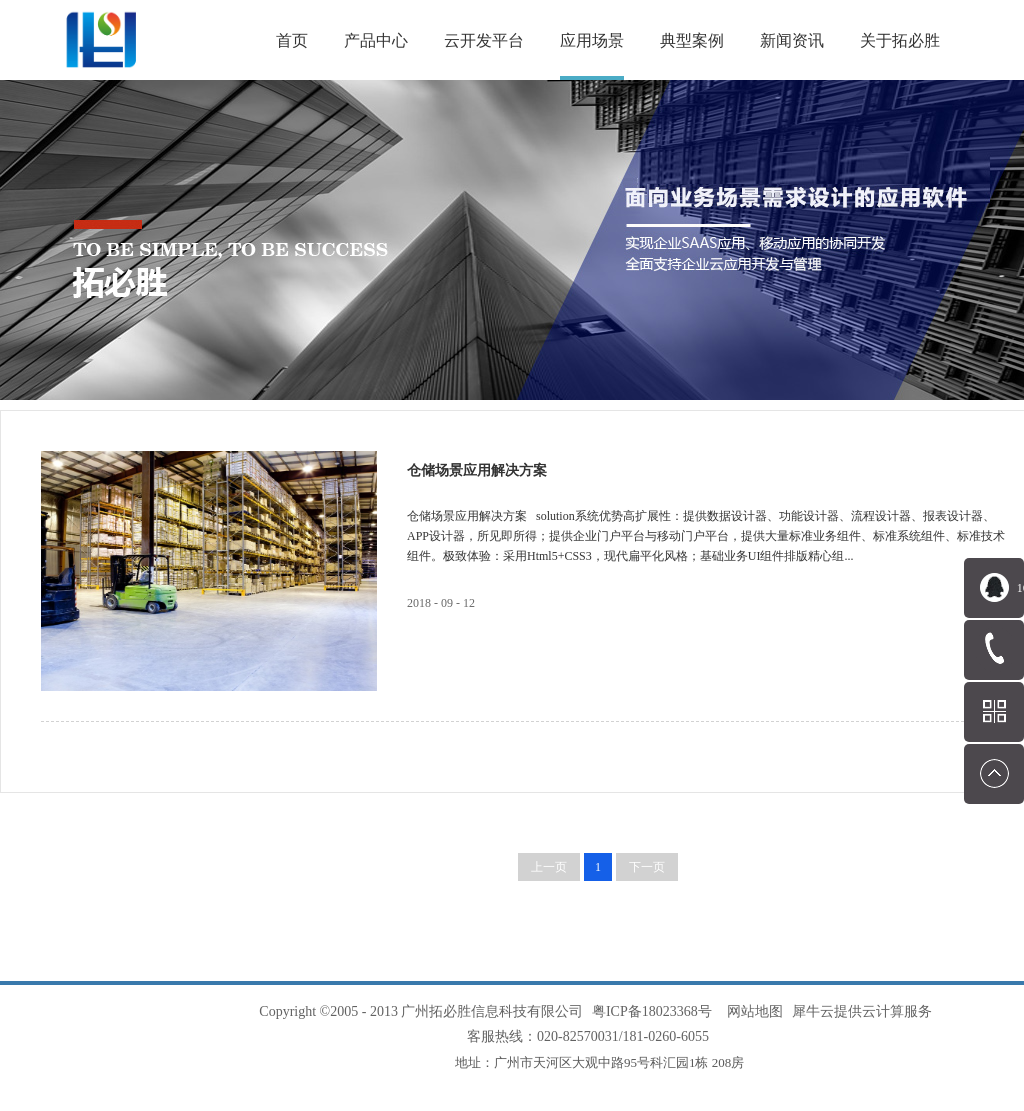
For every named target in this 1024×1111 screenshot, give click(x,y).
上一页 (549, 867)
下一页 (647, 867)
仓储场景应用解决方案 (477, 470)
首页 (292, 40)
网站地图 (751, 1011)
